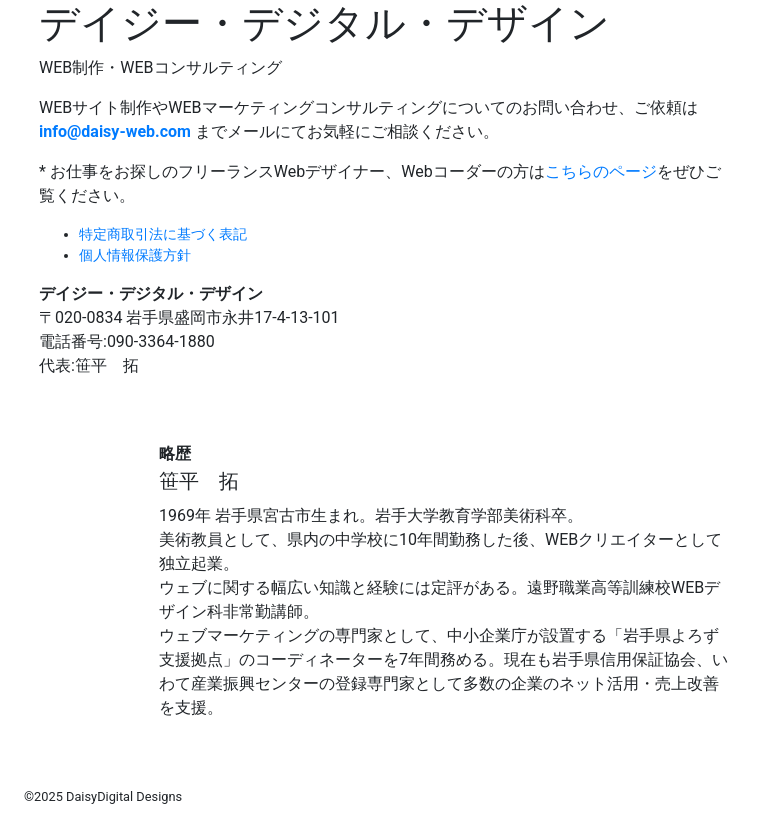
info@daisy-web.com (115, 131)
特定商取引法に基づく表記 (163, 234)
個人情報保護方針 (135, 255)
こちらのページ (601, 171)
